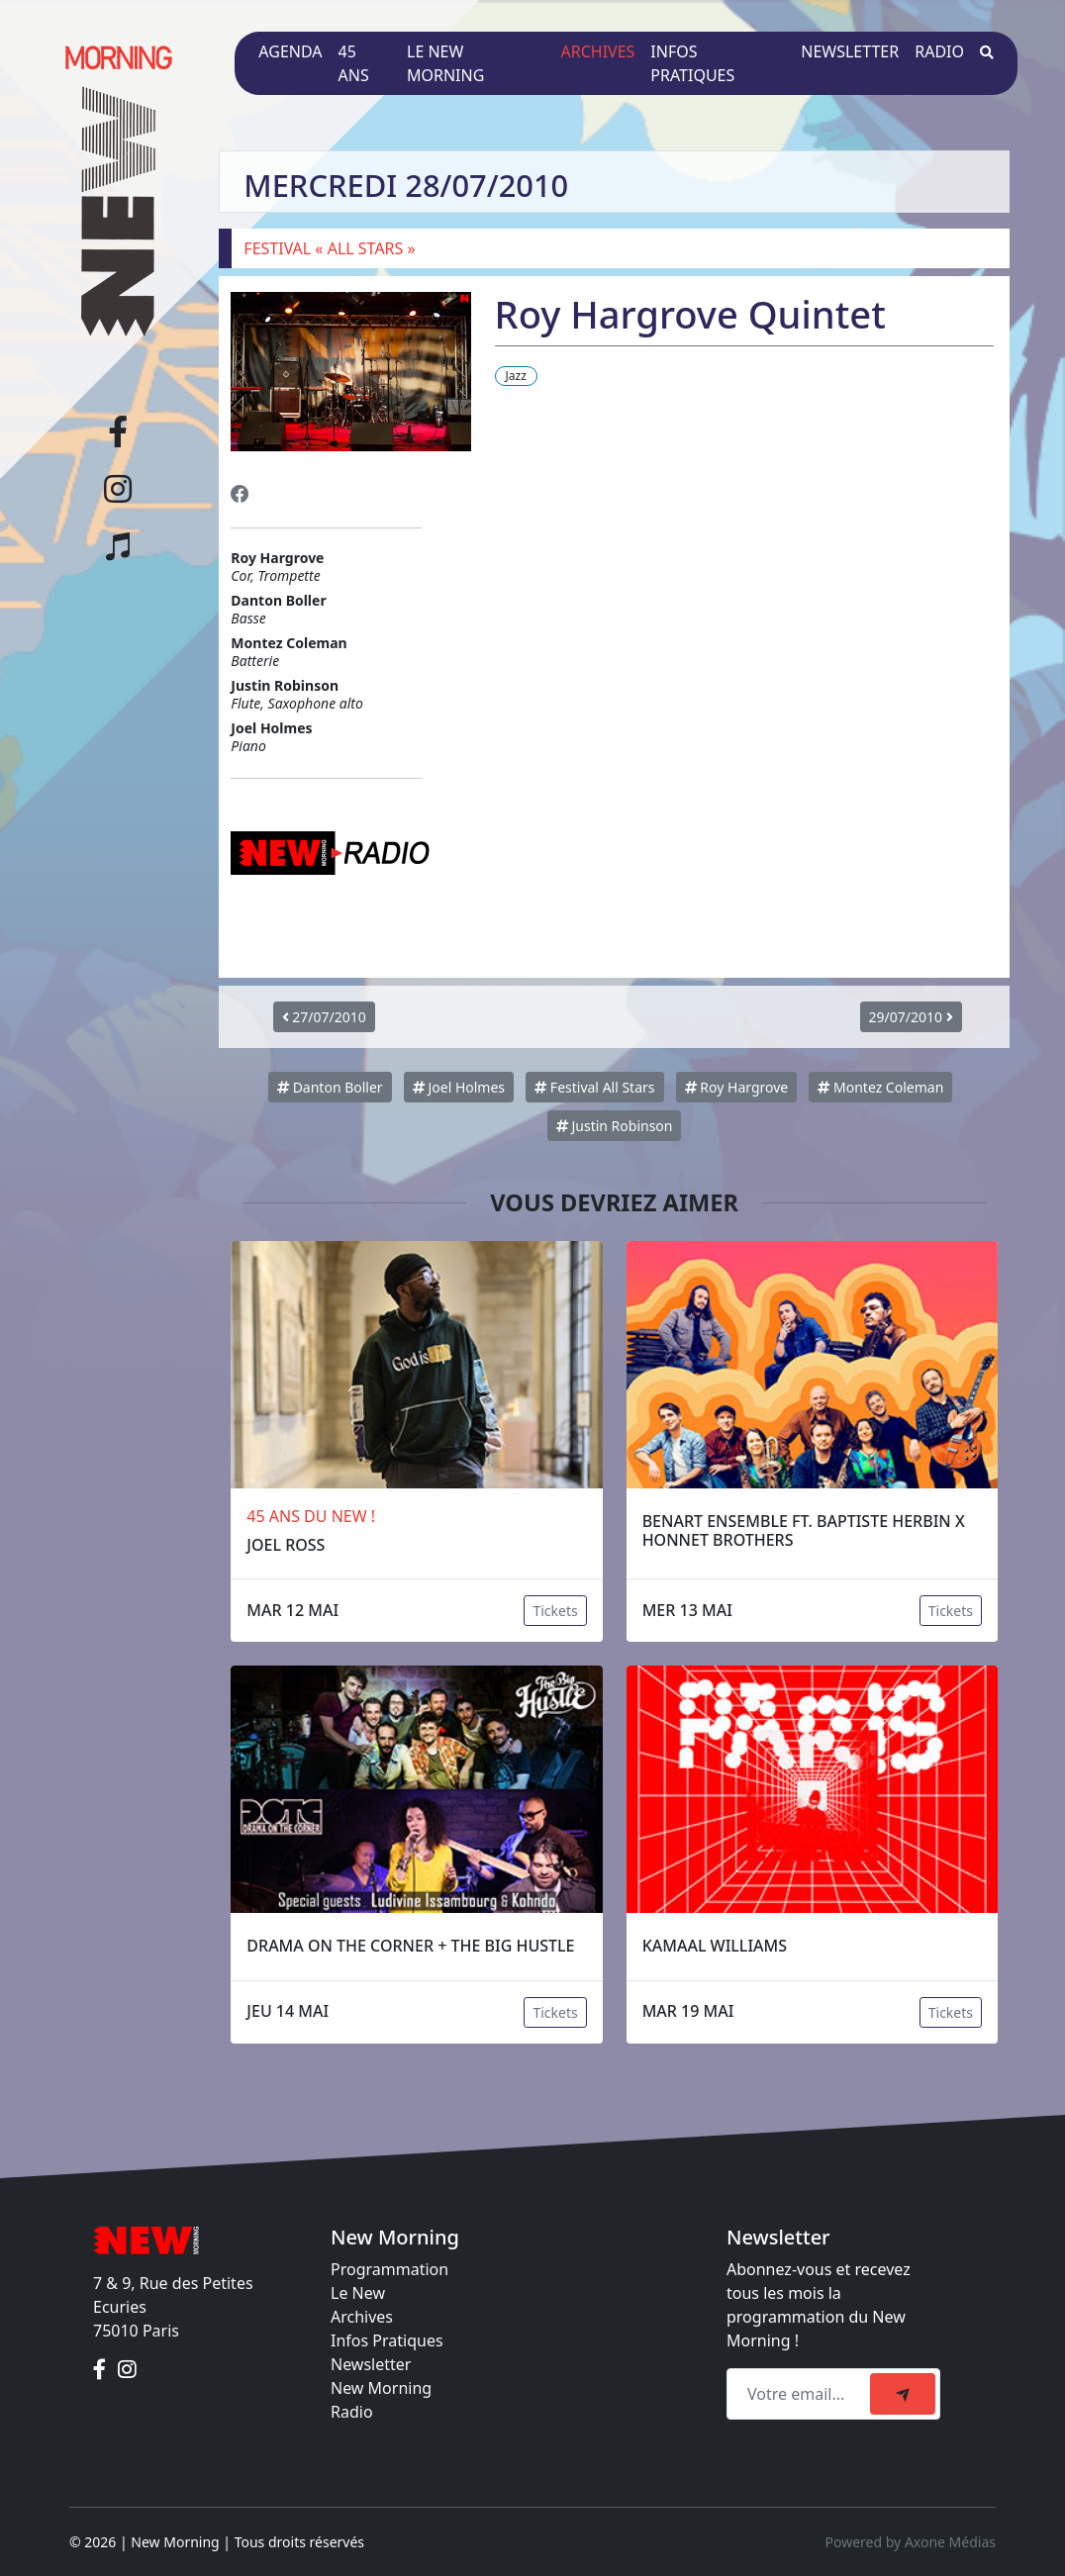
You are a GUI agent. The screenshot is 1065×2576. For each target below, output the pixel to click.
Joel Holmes (459, 1087)
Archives (598, 51)
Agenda (290, 51)
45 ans (354, 63)
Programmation (389, 2269)
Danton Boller (330, 1087)
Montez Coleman (880, 1087)
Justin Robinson (614, 1125)
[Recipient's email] (801, 2394)
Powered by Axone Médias (910, 2541)
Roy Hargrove (737, 1087)
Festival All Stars (594, 1087)
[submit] (902, 2394)
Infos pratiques (692, 63)
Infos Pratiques (387, 2340)
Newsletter (850, 51)
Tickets (554, 1610)
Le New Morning (445, 63)
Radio (939, 51)
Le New (358, 2293)
